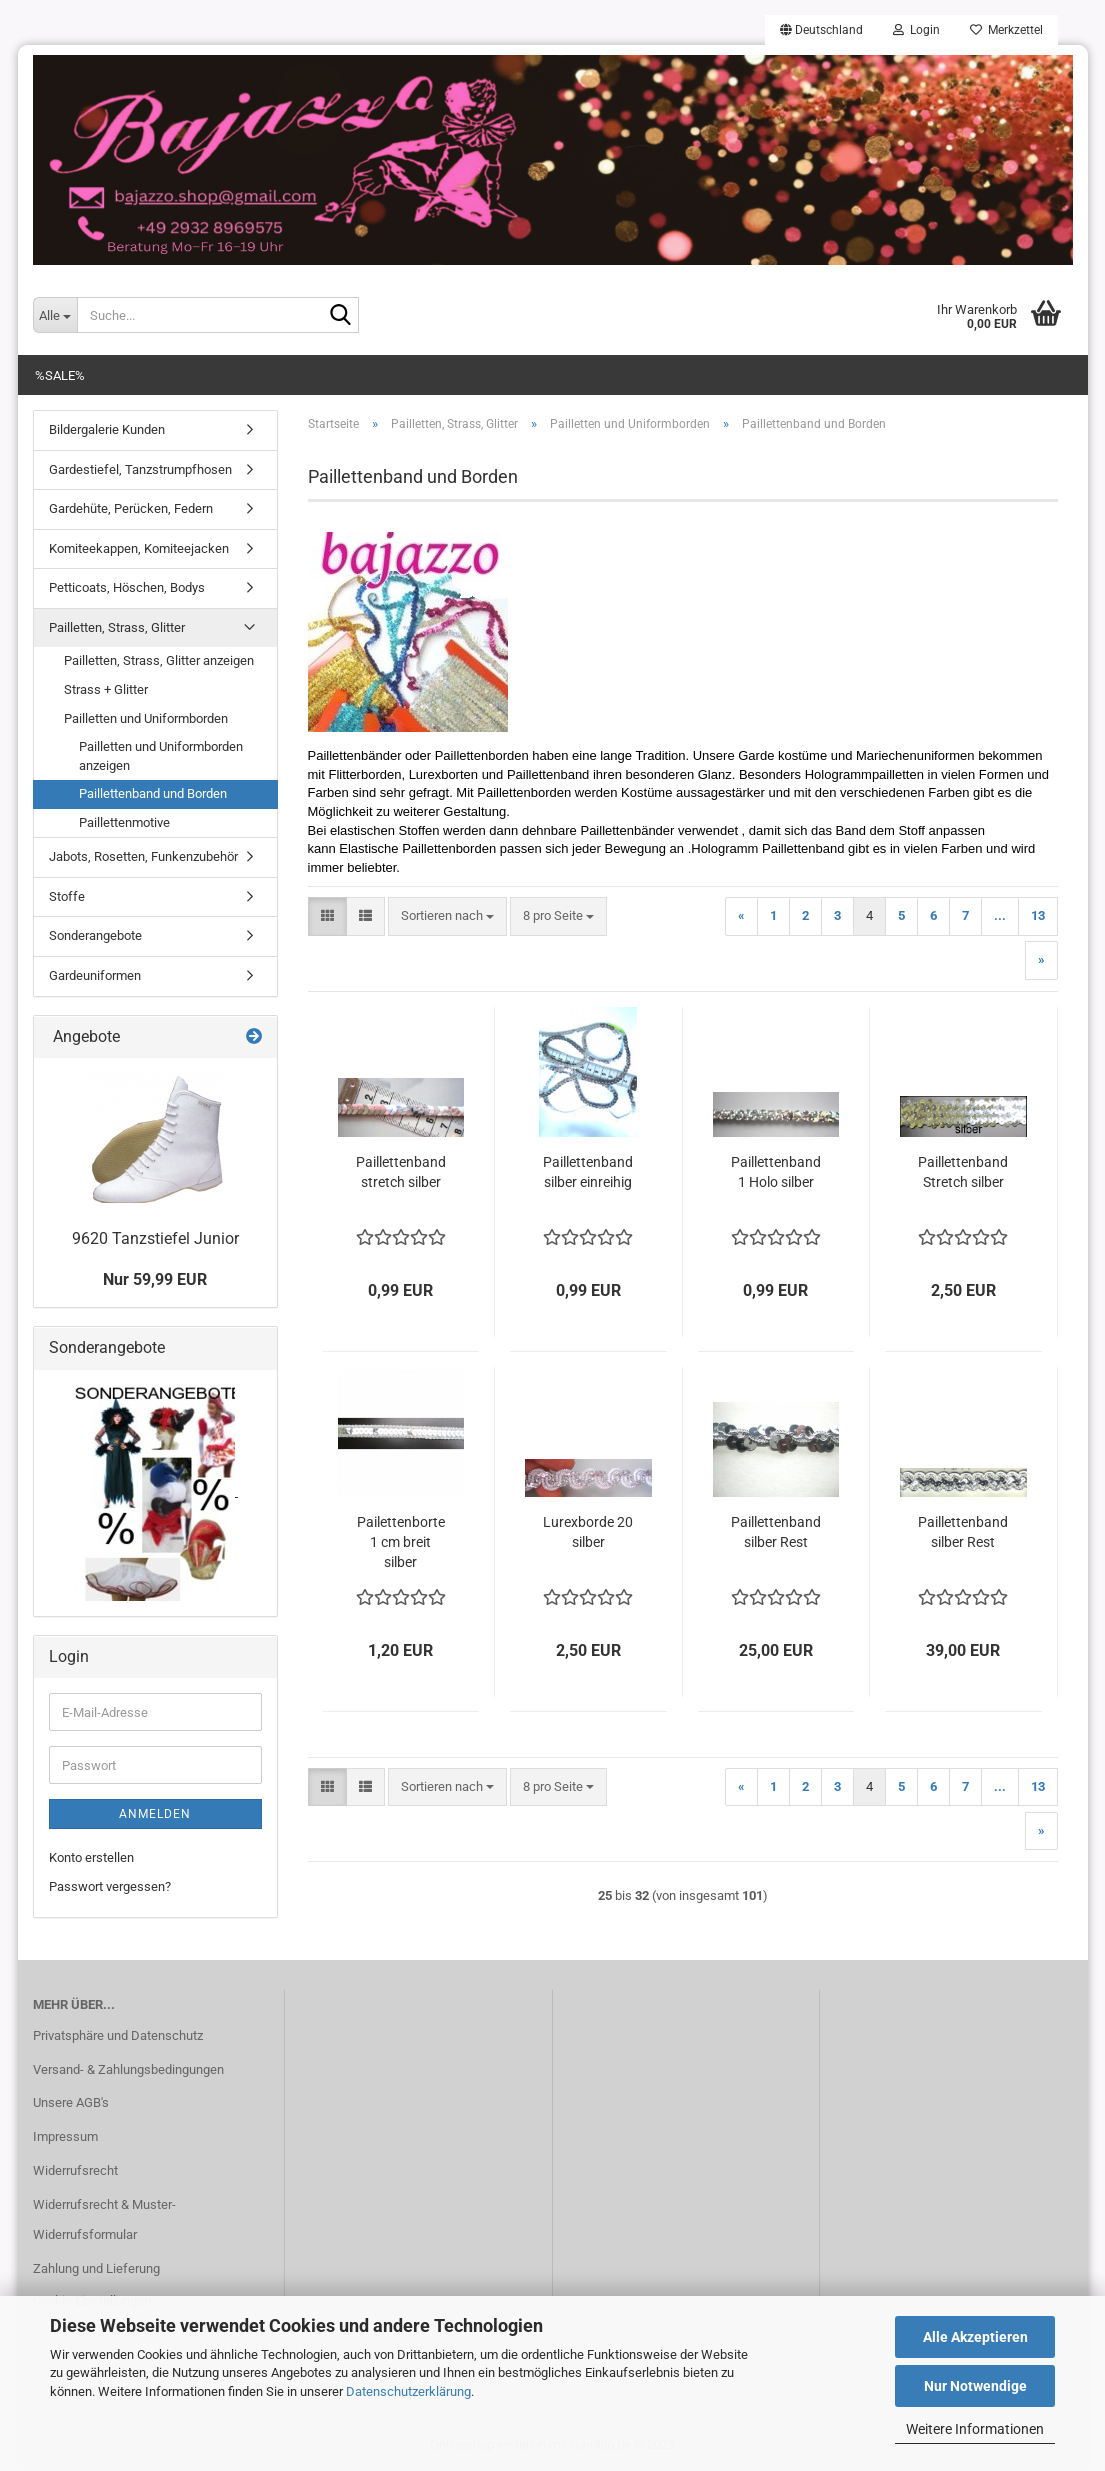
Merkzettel (1006, 30)
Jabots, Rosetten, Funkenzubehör (143, 856)
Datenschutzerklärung (408, 2391)
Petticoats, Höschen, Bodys (127, 587)
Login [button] (916, 30)
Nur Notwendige (975, 2386)
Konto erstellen (91, 1857)
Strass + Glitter (106, 689)
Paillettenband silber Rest (776, 1532)
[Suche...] (55, 315)
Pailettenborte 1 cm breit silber (401, 1542)
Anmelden (155, 1814)
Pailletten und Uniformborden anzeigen (161, 756)
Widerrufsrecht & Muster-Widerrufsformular (104, 2219)
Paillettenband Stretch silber (963, 1172)
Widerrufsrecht (75, 2170)
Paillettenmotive (124, 822)
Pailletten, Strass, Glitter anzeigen (159, 660)
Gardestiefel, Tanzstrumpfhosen (140, 469)
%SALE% (60, 375)
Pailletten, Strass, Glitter (117, 627)
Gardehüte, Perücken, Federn (131, 508)
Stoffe (67, 896)
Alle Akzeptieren (975, 2337)
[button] (821, 30)
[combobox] (447, 916)
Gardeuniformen (95, 975)
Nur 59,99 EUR (155, 1279)
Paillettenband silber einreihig (588, 1172)
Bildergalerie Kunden (107, 429)
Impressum (65, 2136)
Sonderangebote (95, 935)
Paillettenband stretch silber (401, 1172)
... (1000, 915)
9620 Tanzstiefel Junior (155, 1238)
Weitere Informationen (975, 2429)
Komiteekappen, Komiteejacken (139, 548)
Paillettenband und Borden (153, 793)
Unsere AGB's (71, 2102)
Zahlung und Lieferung (96, 2268)
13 (1038, 915)
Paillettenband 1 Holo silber (776, 1172)
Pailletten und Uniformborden (146, 718)
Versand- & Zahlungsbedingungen (128, 2069)
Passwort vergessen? (110, 1886)
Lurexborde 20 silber (588, 1532)
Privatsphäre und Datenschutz (118, 2035)
